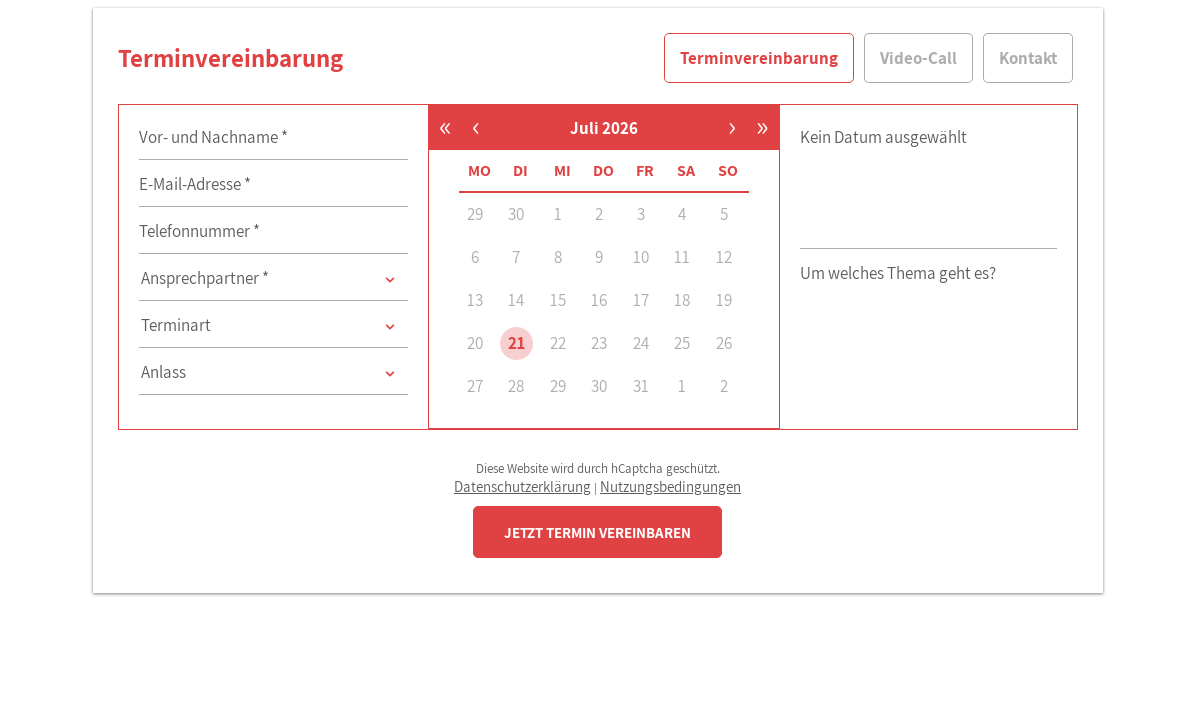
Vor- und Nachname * (213, 137)
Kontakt (1028, 58)
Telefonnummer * (199, 231)
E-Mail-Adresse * (195, 184)
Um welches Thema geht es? (898, 273)
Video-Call (918, 58)
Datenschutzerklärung (522, 486)
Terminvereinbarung (759, 58)
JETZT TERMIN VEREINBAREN (597, 532)
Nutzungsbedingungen (670, 486)
